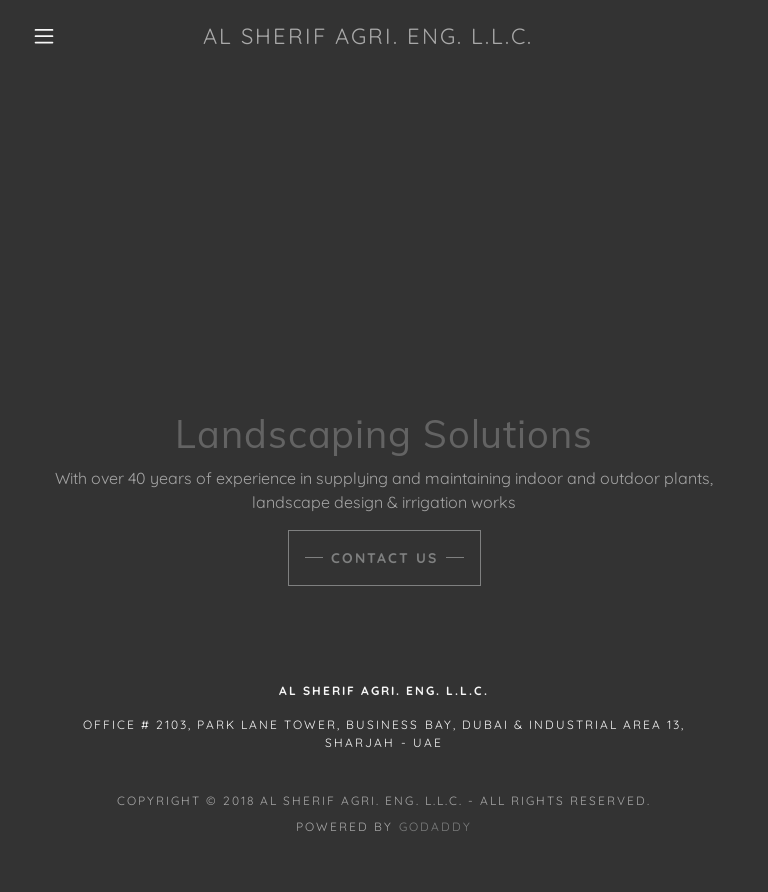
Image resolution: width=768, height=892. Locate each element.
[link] (368, 38)
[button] (44, 36)
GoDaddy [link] (435, 826)
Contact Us (384, 558)
